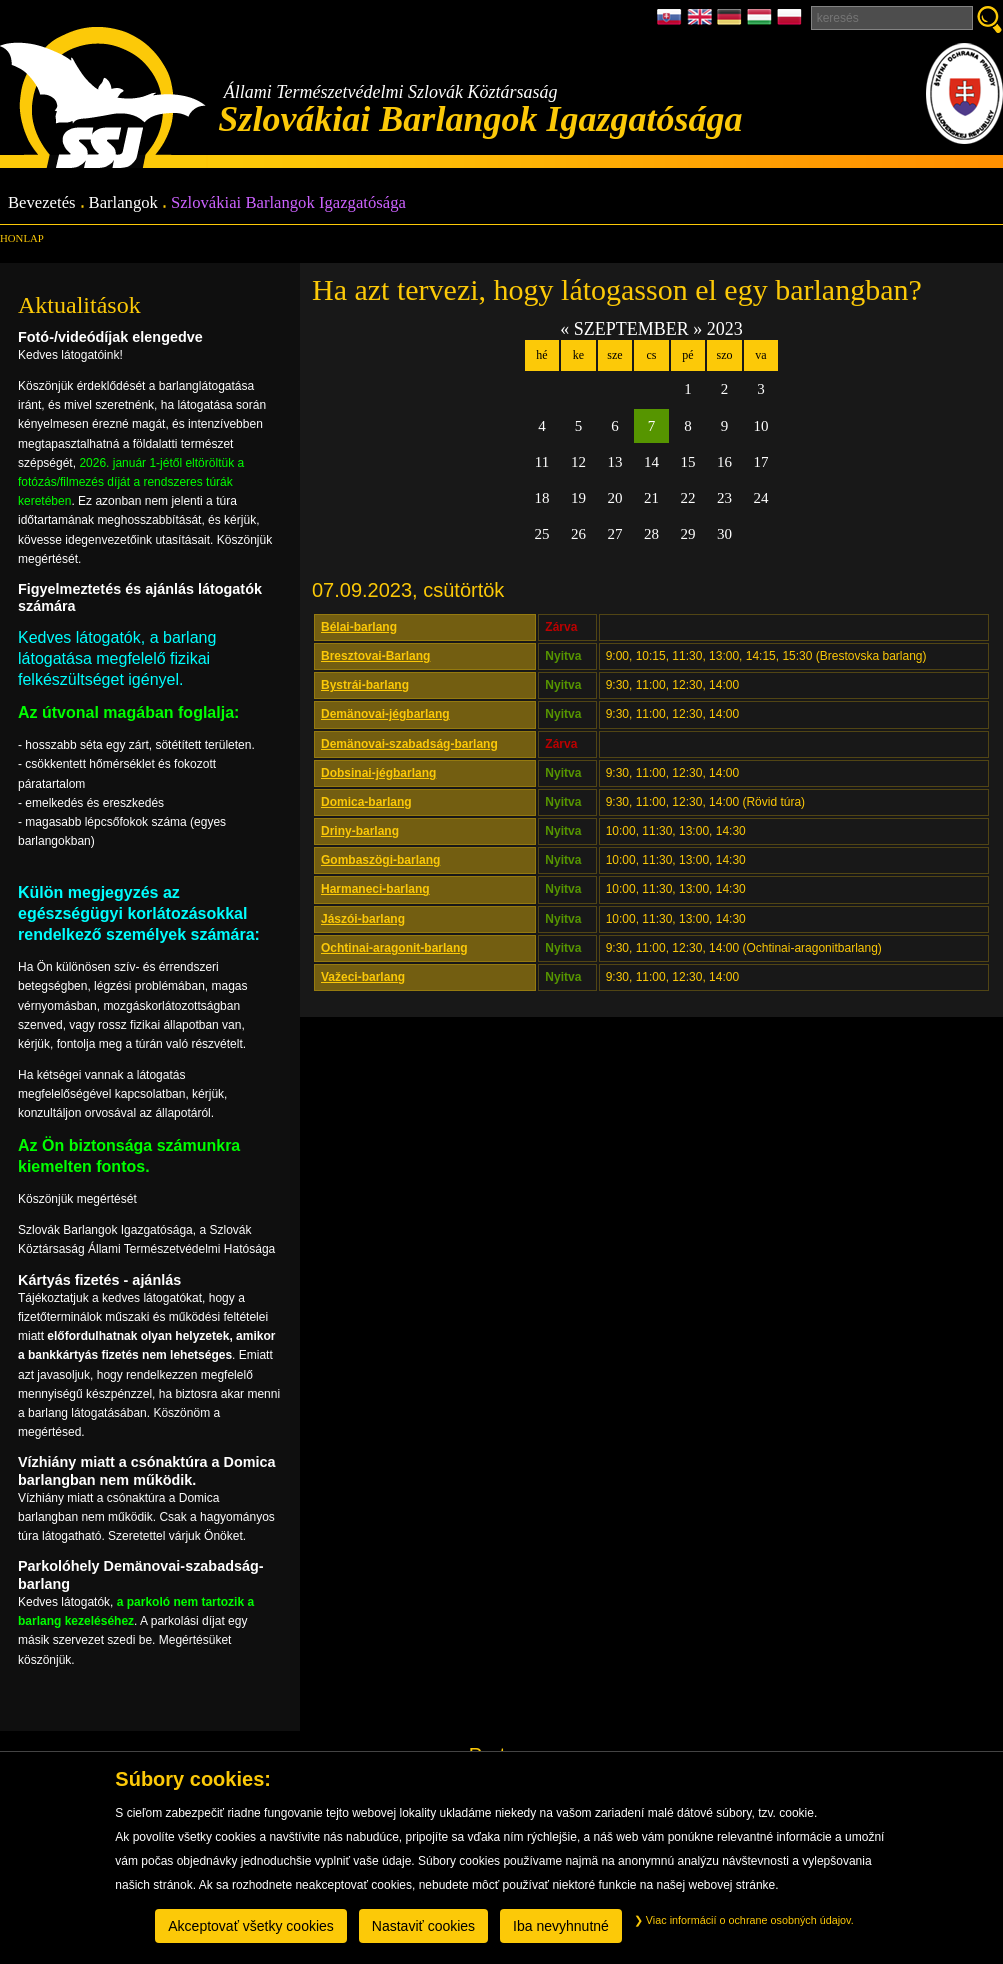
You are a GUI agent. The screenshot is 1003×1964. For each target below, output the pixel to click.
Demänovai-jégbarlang (385, 714)
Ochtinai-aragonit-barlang (394, 948)
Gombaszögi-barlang (380, 860)
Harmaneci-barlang (375, 889)
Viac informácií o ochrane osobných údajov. (744, 1920)
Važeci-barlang (363, 977)
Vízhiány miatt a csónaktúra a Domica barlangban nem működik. (147, 1470)
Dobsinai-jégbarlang (378, 773)
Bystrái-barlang (365, 685)
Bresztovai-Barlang (375, 656)
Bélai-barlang (359, 627)
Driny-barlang (360, 831)
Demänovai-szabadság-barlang (409, 744)
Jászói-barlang (363, 919)
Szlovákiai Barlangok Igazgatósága (288, 203)
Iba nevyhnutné (561, 1926)
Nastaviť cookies (423, 1926)
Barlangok (123, 203)
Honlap (22, 238)
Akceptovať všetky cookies (251, 1926)
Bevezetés (42, 203)
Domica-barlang (366, 802)
